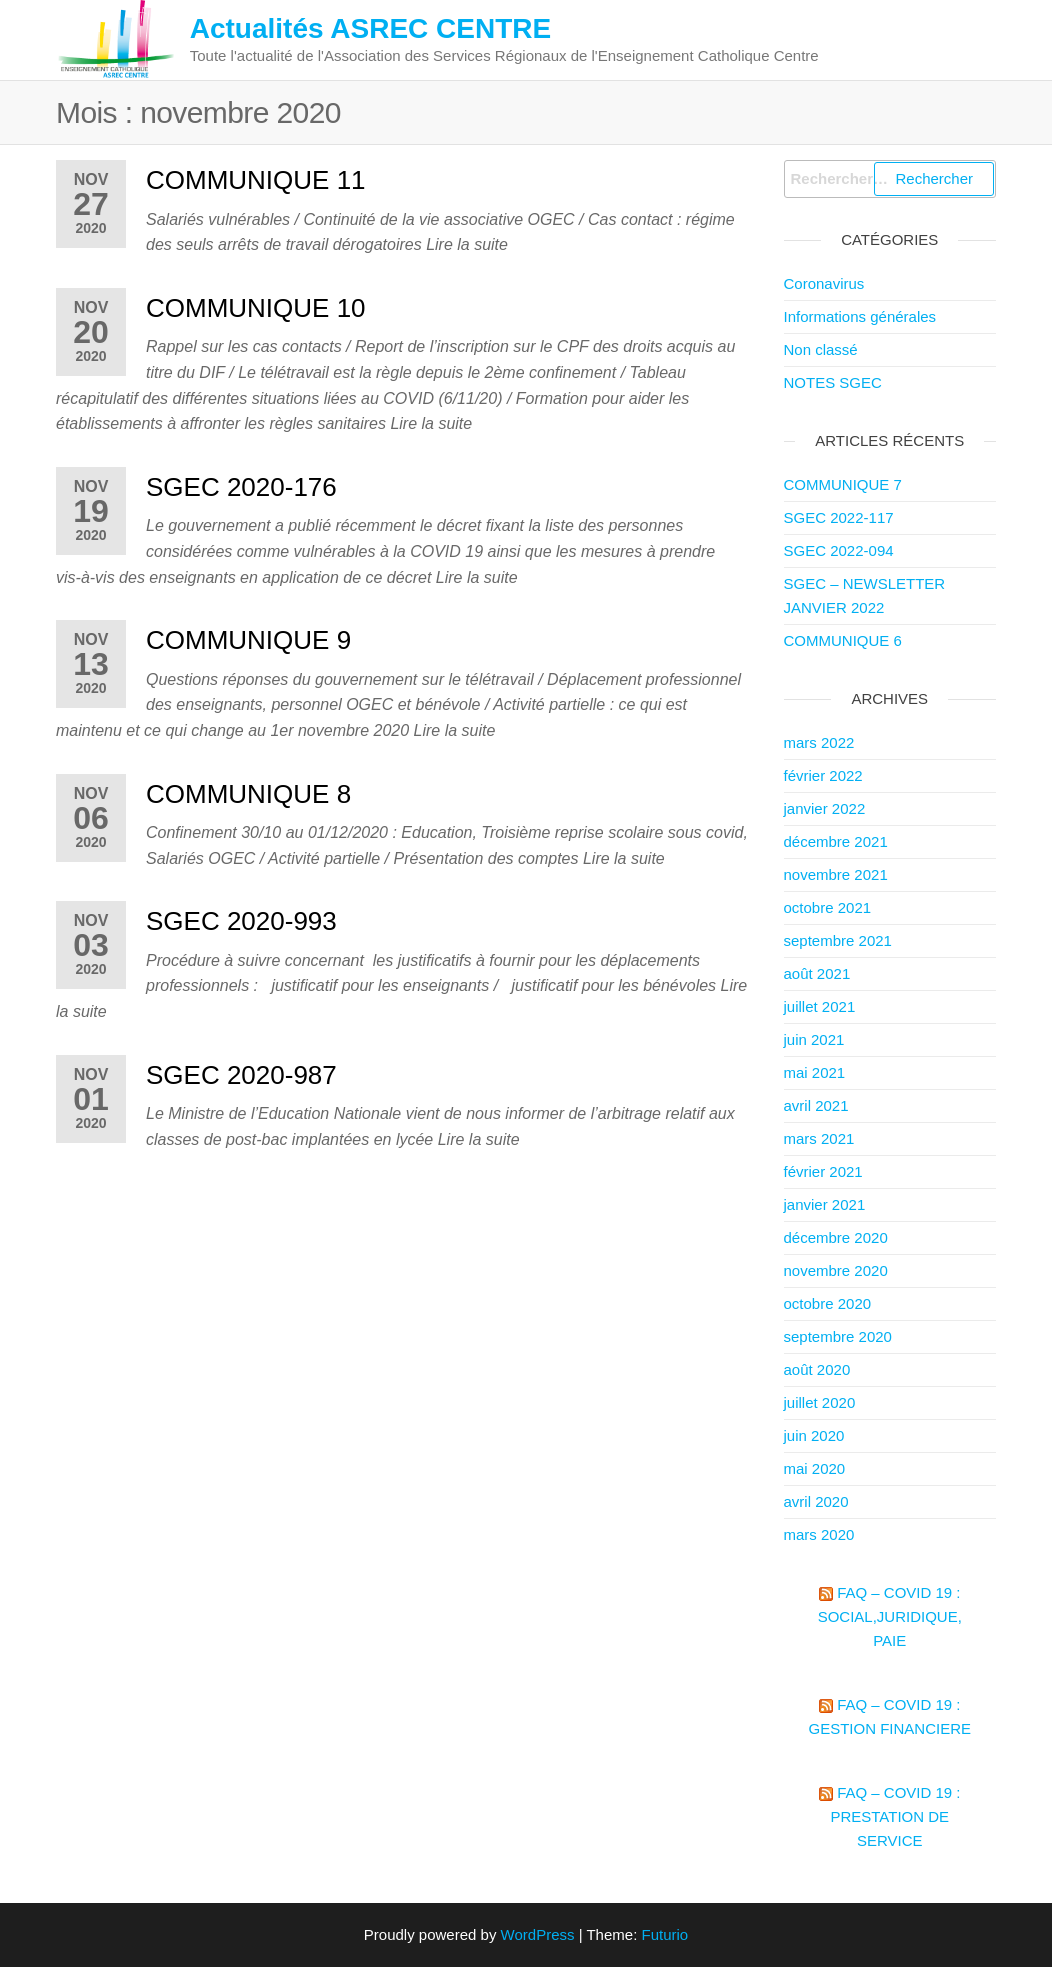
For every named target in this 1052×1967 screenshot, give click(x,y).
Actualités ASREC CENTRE (370, 28)
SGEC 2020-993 (241, 921)
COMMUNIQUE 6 (843, 640)
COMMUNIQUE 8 (248, 794)
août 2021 (817, 973)
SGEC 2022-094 (839, 550)
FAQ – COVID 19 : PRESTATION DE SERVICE (895, 1816)
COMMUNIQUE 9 (248, 640)
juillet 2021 (820, 1006)
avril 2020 (816, 1501)
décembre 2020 (836, 1237)
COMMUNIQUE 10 (256, 308)
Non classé (821, 349)
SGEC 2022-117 (839, 517)
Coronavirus (824, 283)
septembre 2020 (838, 1336)
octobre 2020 (828, 1303)
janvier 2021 (825, 1204)
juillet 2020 (820, 1402)
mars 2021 (819, 1138)
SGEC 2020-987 (241, 1075)
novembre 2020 (836, 1270)
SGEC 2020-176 (241, 487)
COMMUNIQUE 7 (843, 484)
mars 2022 (819, 742)
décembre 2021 (836, 841)
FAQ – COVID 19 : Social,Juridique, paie (890, 1616)
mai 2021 (815, 1072)
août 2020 (817, 1369)
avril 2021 (816, 1105)
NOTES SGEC (833, 382)
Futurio (664, 1934)
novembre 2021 (836, 874)
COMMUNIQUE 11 (256, 180)
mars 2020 (819, 1534)
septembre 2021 (838, 940)
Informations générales (860, 316)
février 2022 (823, 775)
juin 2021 (814, 1039)
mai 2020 (815, 1468)
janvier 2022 (825, 808)
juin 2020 (814, 1435)
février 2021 (823, 1171)
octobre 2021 (828, 907)
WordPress (538, 1934)
